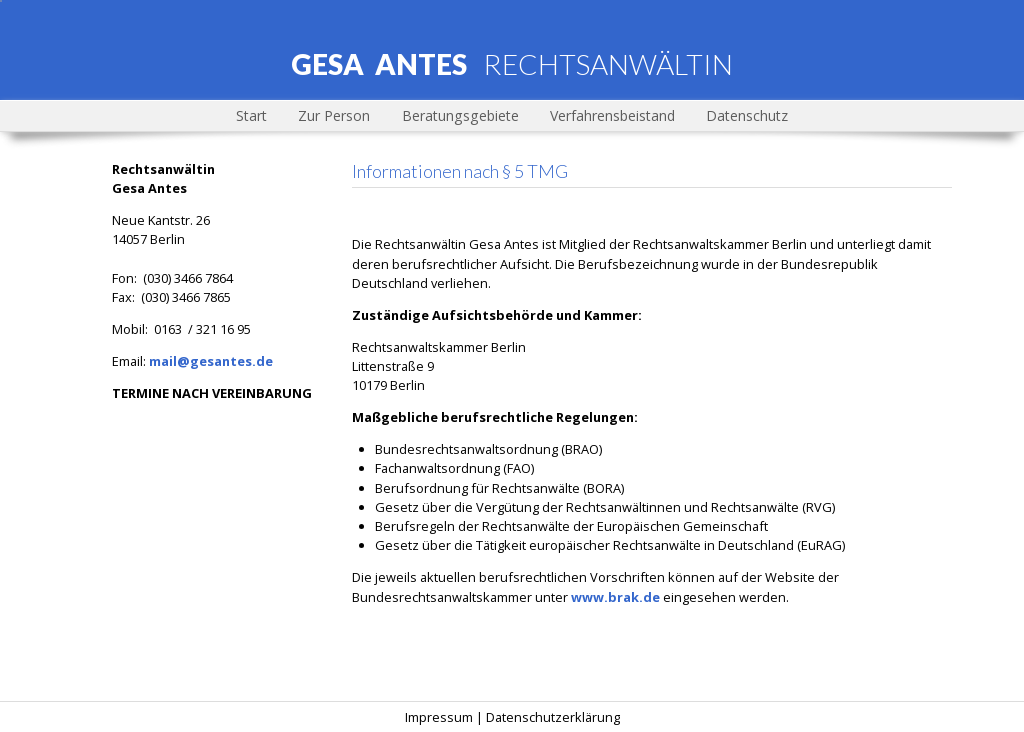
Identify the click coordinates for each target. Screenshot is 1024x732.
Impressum (439, 717)
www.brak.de (615, 597)
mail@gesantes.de (211, 361)
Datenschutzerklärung (553, 717)
